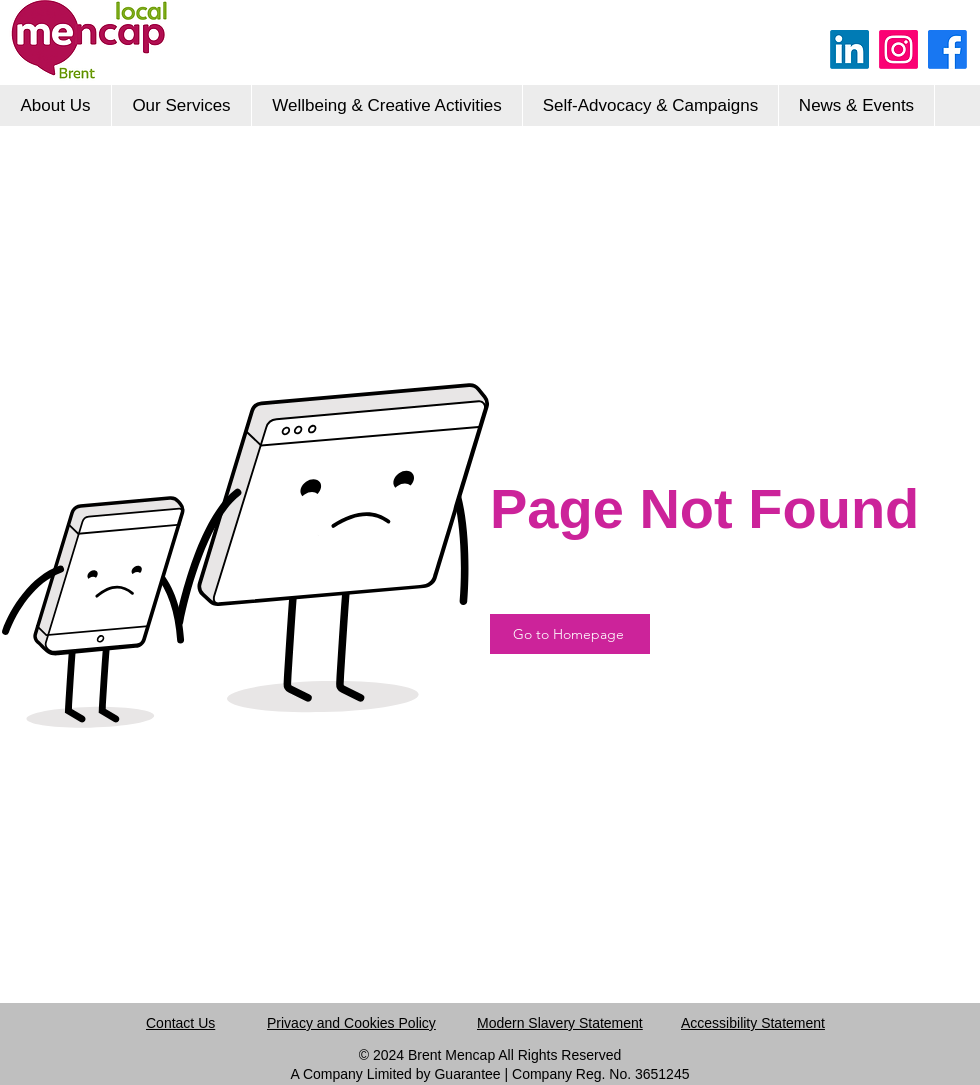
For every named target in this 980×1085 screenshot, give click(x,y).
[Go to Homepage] (570, 634)
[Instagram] (898, 49)
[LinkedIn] (849, 49)
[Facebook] (947, 49)
